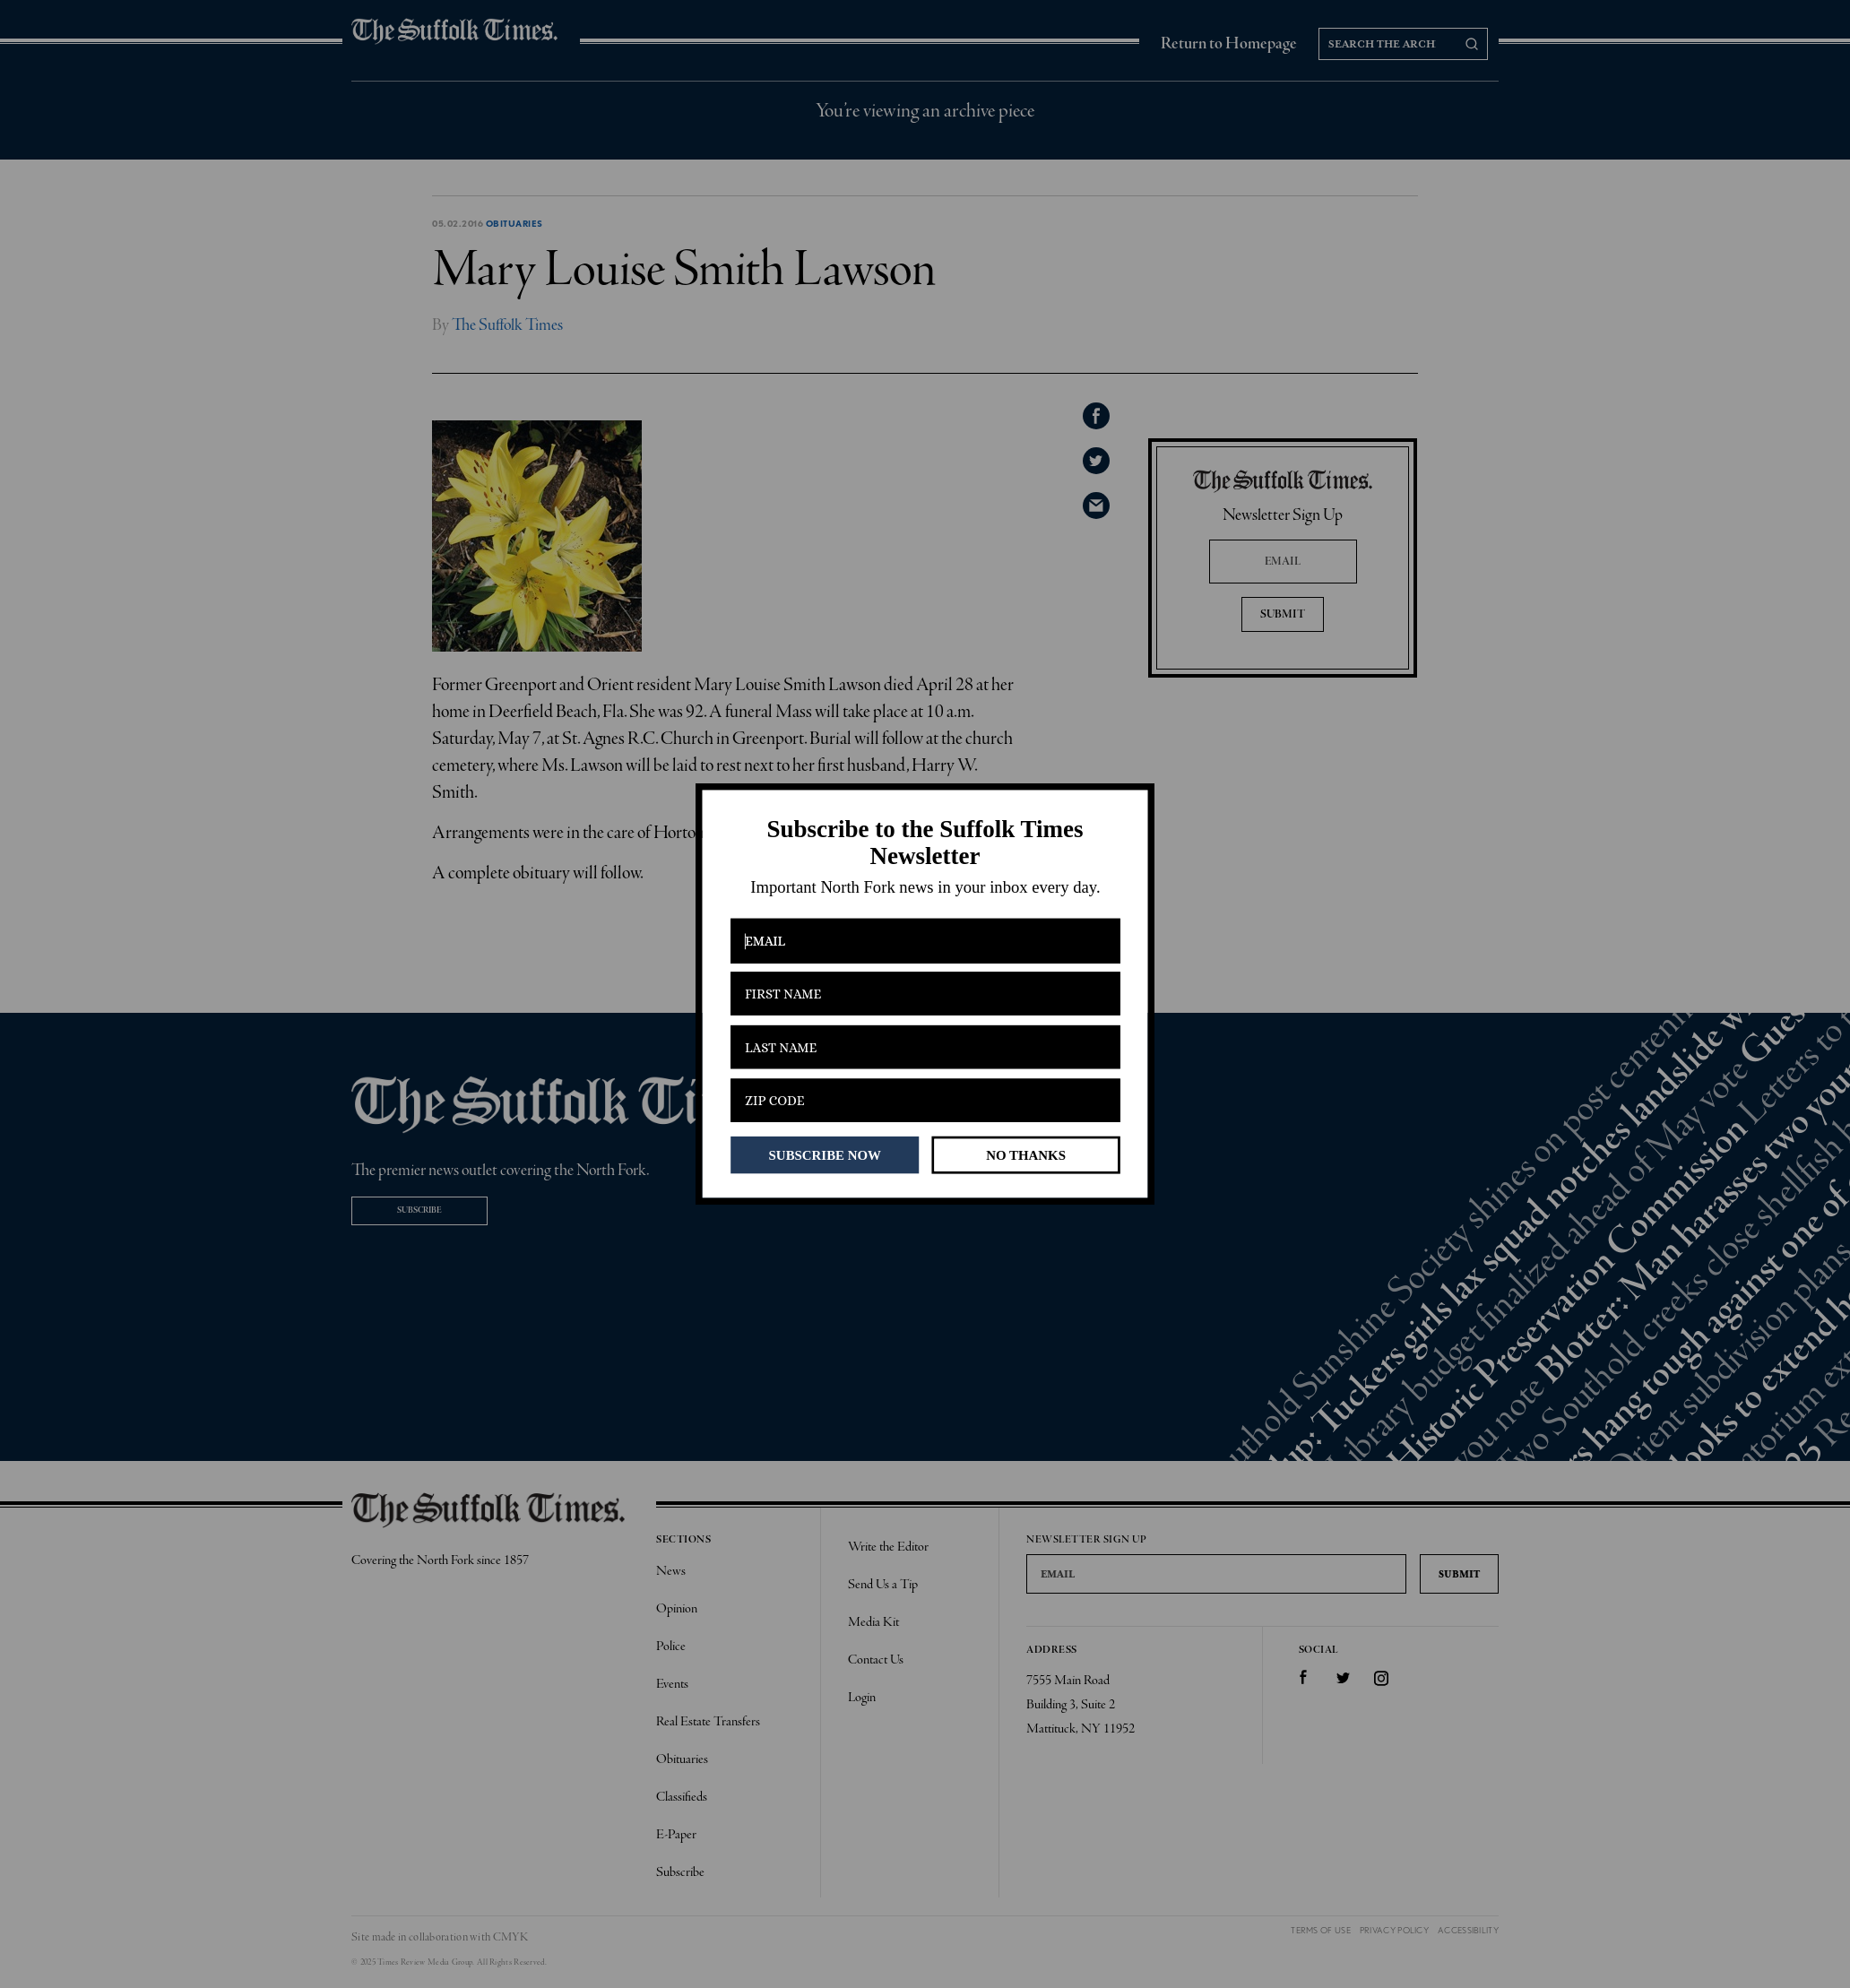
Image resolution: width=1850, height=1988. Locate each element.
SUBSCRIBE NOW (825, 1154)
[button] (924, 843)
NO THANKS (1026, 1154)
